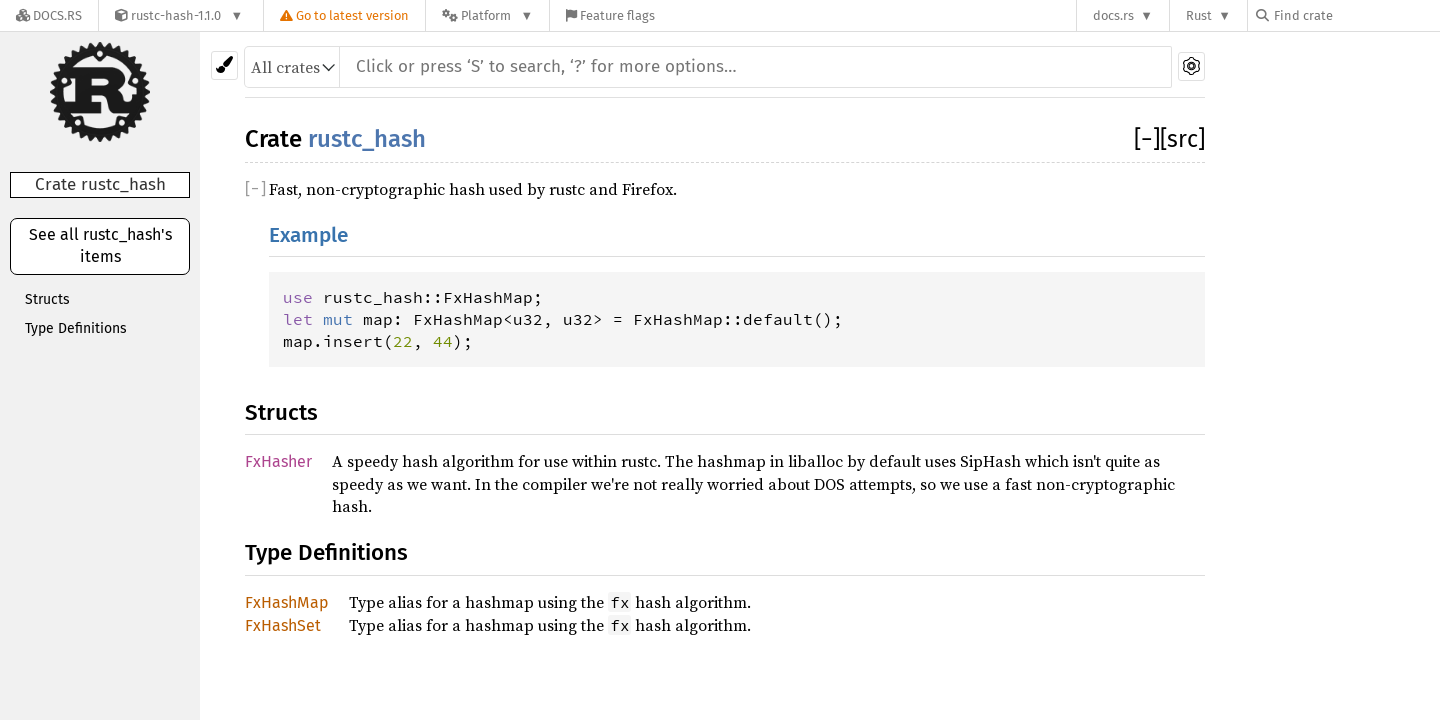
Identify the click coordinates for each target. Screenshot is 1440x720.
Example (308, 235)
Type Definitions (76, 328)
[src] (1182, 139)
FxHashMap (287, 602)
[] (1147, 139)
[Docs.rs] (49, 15)
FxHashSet (283, 625)
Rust (1199, 15)
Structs (47, 299)
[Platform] (487, 15)
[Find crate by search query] (1356, 15)
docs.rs (1113, 15)
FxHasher (278, 461)
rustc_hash (367, 139)
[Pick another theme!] (224, 65)
